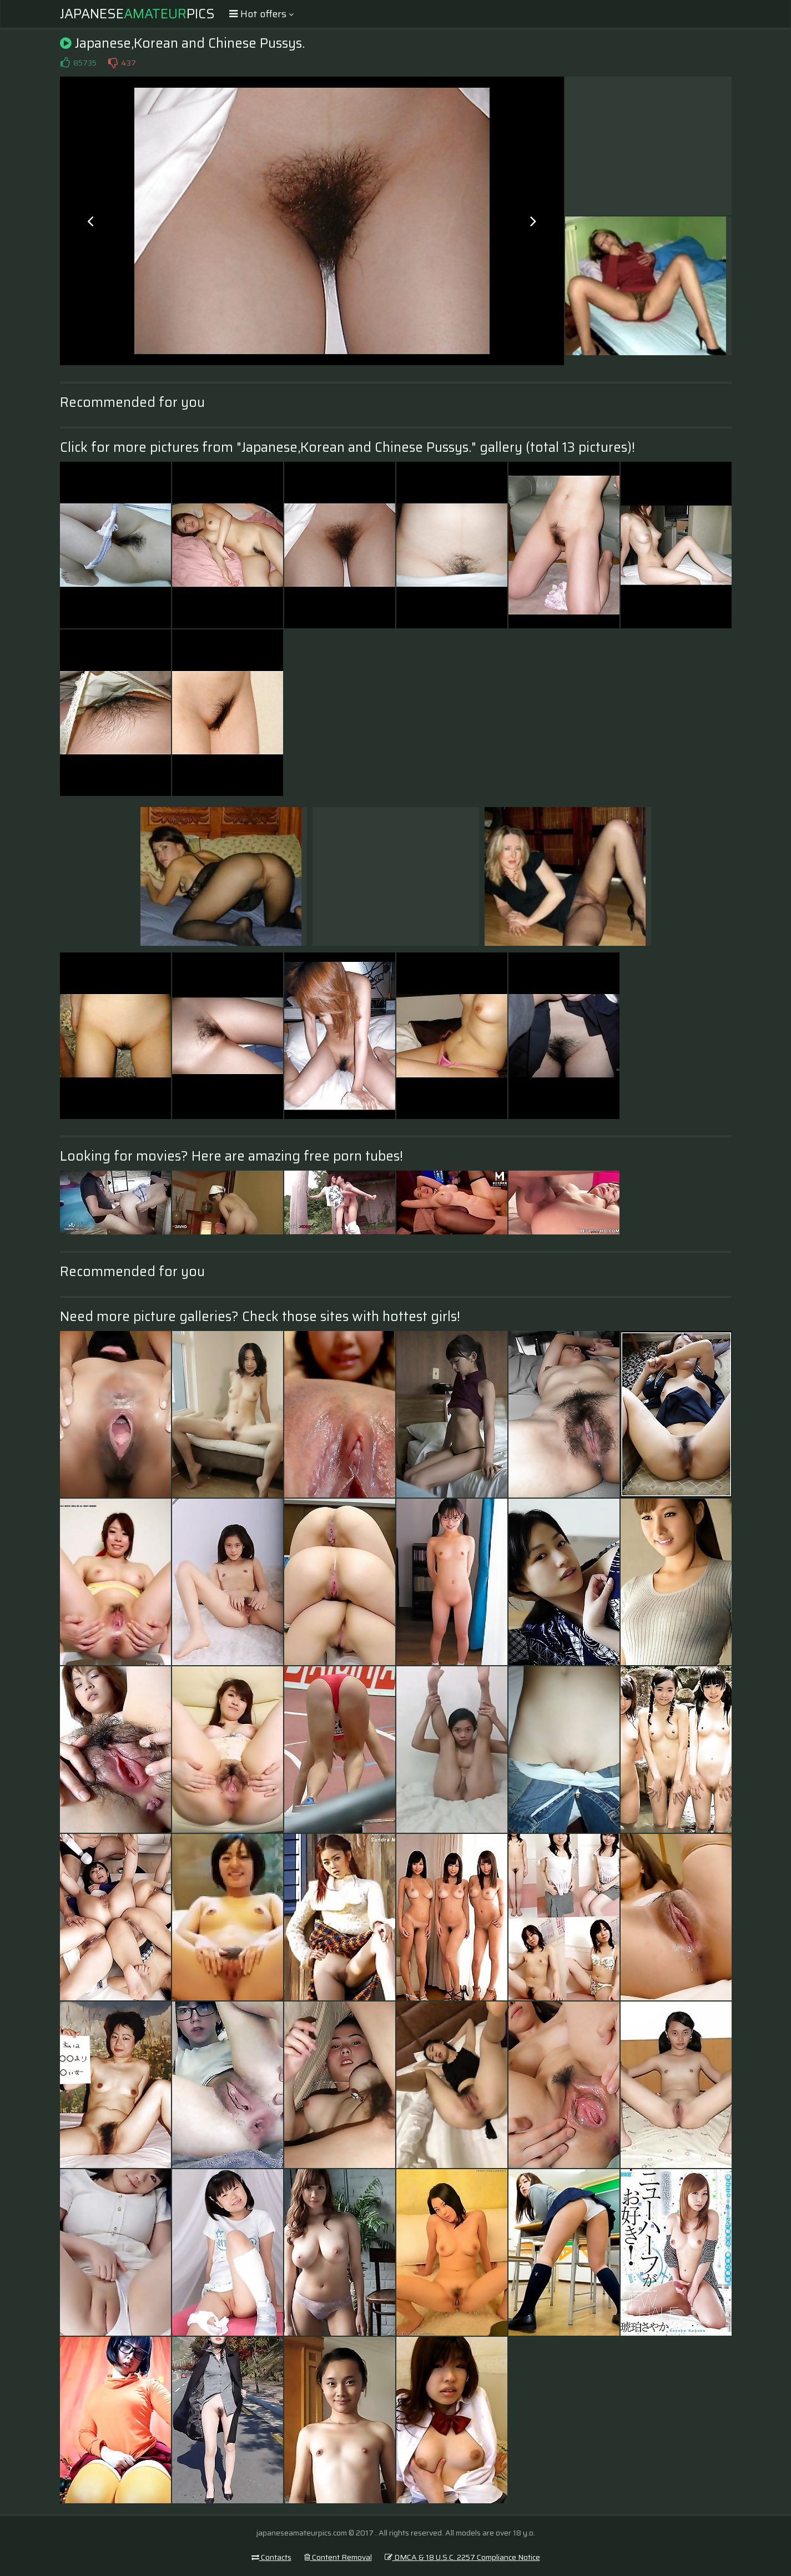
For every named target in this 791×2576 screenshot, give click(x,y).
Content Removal (338, 2557)
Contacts (271, 2557)
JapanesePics (137, 13)
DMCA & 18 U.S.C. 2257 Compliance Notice (462, 2557)
